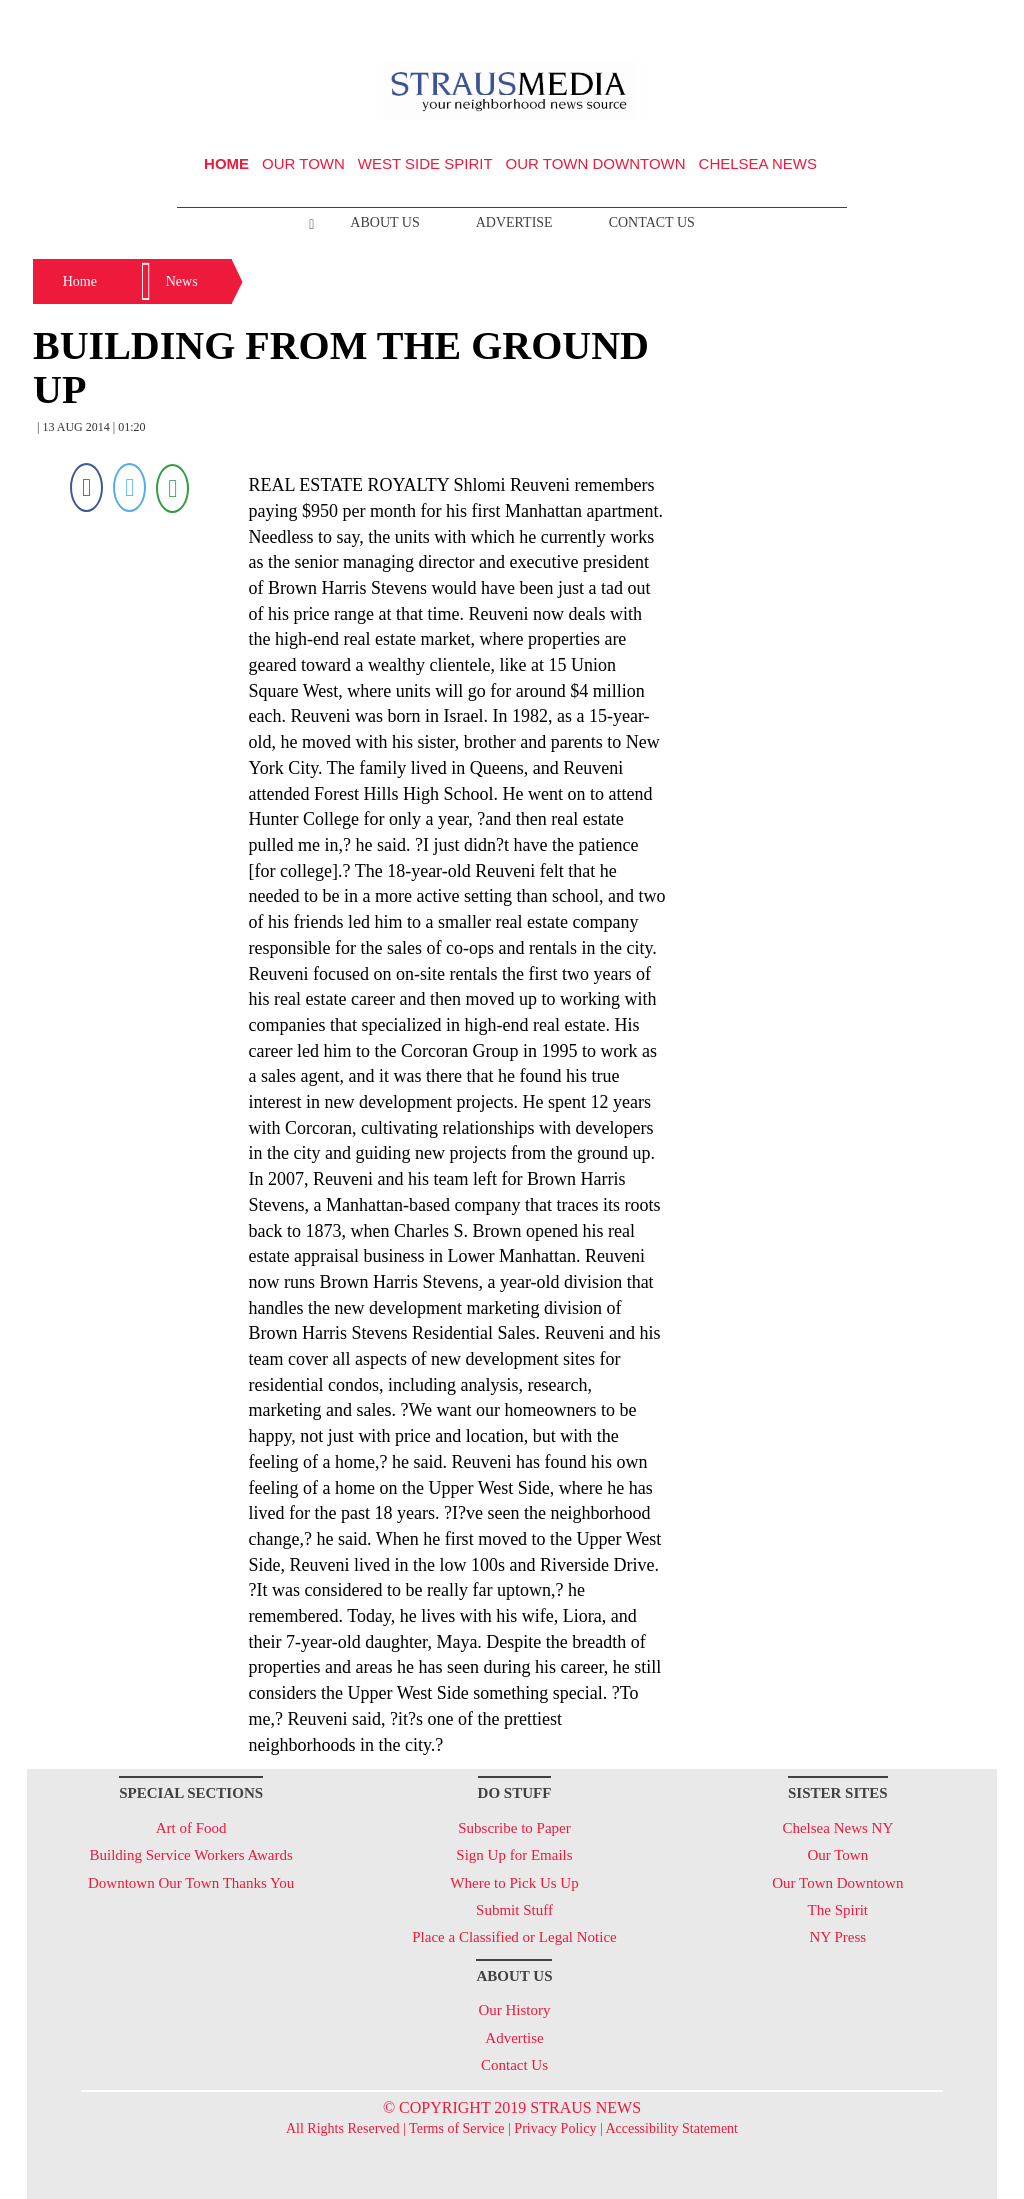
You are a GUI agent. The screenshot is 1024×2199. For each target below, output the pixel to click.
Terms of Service (456, 2128)
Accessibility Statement (671, 2128)
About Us (384, 222)
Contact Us (652, 222)
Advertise (514, 222)
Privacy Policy (555, 2128)
